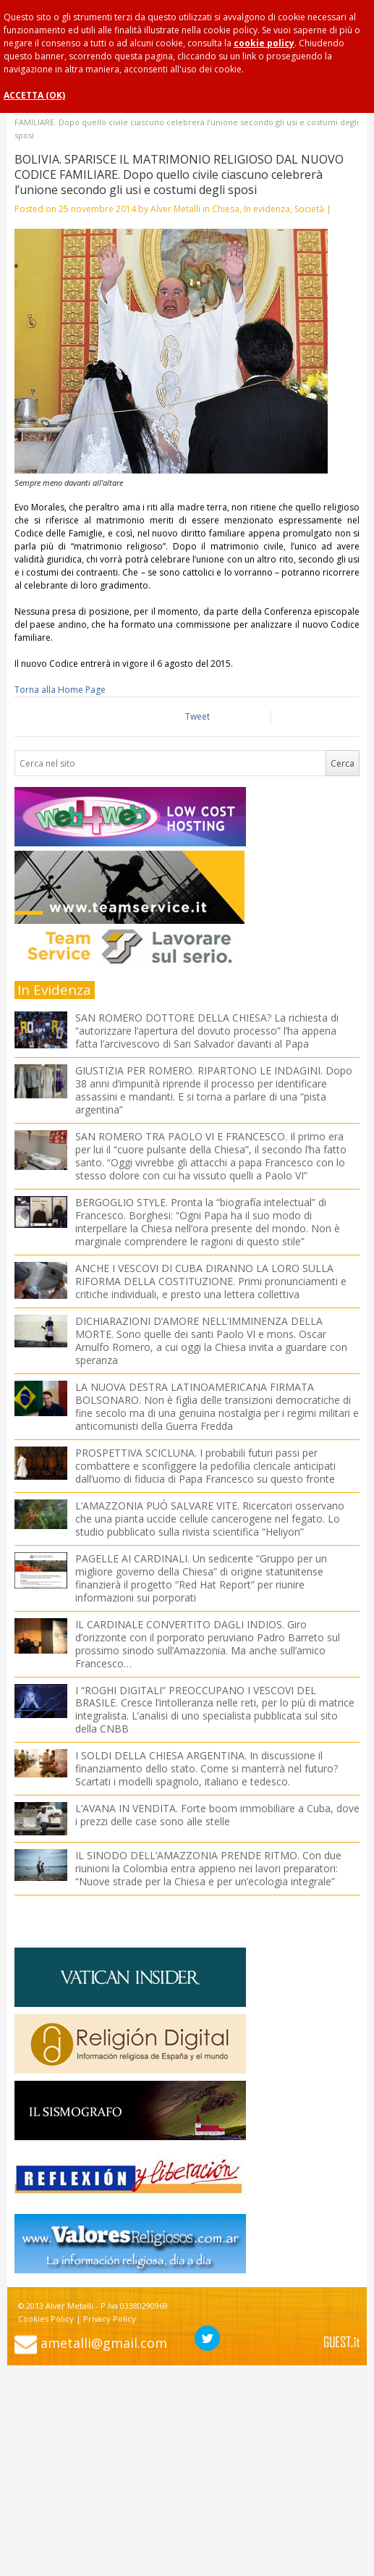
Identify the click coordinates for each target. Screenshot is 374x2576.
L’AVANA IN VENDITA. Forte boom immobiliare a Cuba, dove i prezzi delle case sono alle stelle (217, 1814)
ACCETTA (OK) (34, 95)
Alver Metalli (175, 209)
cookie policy (264, 43)
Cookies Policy (46, 2318)
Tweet (197, 716)
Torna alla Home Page (60, 689)
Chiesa (225, 209)
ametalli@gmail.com (104, 2343)
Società (309, 209)
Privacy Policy (109, 2318)
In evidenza (267, 209)
